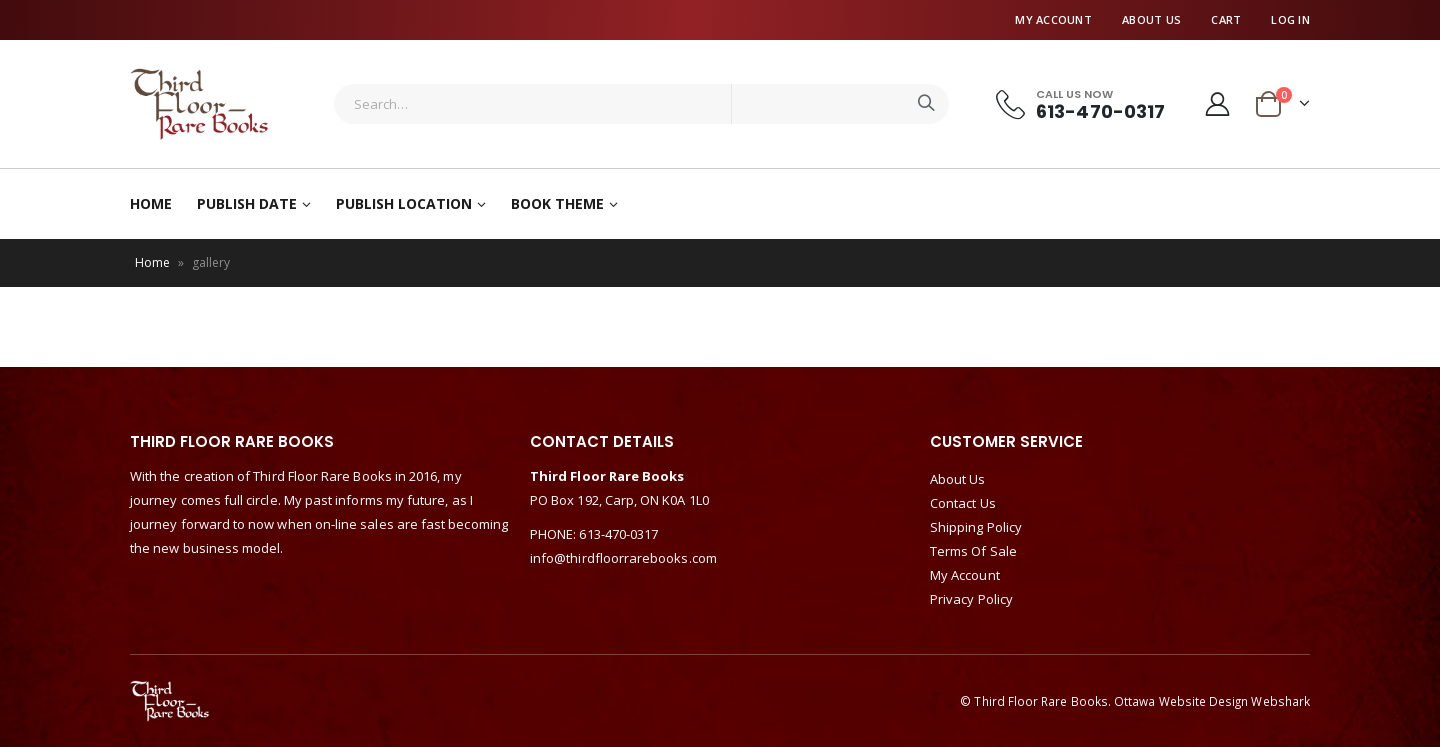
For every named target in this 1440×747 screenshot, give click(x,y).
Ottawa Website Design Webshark (1212, 701)
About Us (1151, 19)
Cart (1226, 19)
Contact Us (963, 503)
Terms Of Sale (973, 551)
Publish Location (404, 203)
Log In (1290, 19)
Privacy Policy (971, 599)
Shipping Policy (976, 527)
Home (151, 203)
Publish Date (247, 203)
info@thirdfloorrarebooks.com (623, 558)
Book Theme (557, 203)
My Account (1053, 19)
